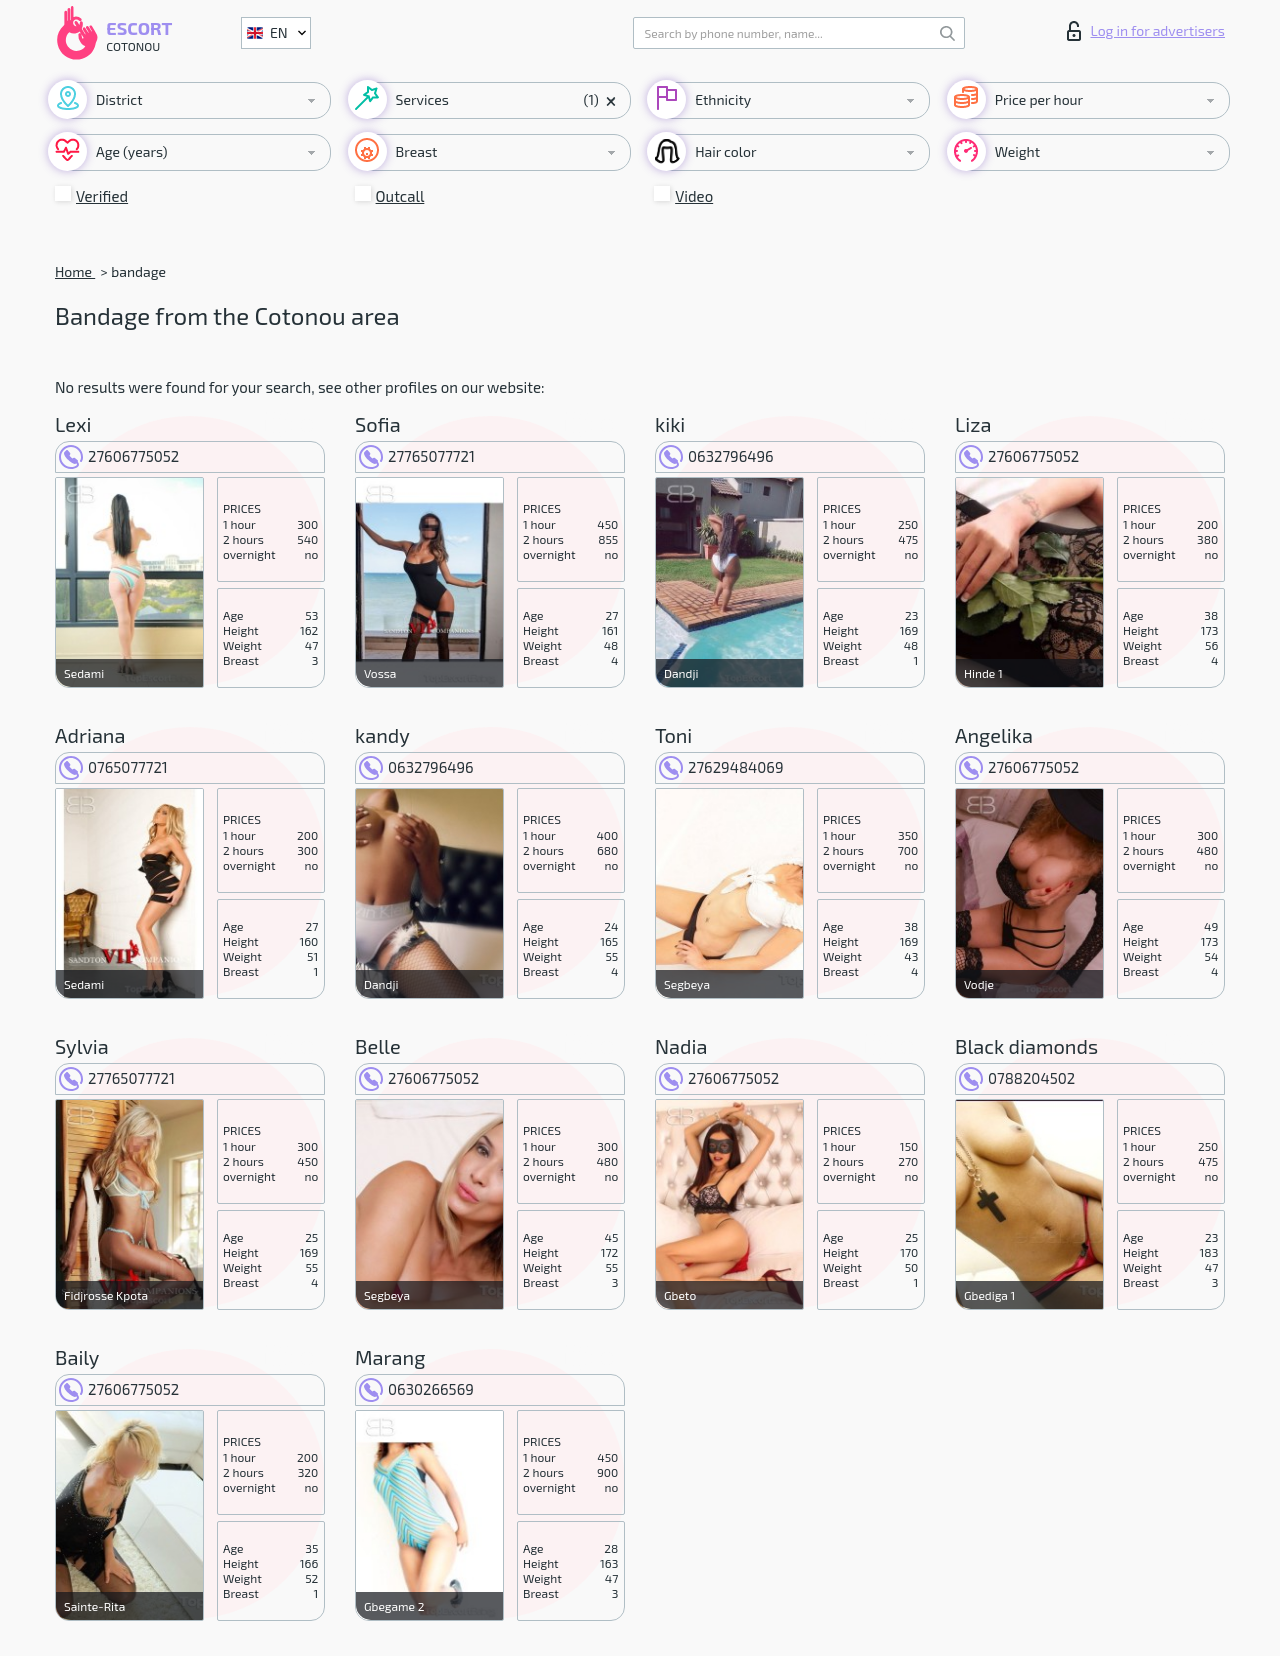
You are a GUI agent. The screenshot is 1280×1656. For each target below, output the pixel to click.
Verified (102, 196)
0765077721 (113, 767)
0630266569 (416, 1389)
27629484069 (721, 767)
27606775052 (119, 456)
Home (75, 271)
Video (694, 196)
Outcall (400, 196)
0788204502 (1017, 1078)
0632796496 (716, 456)
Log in (1146, 31)
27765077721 (417, 456)
